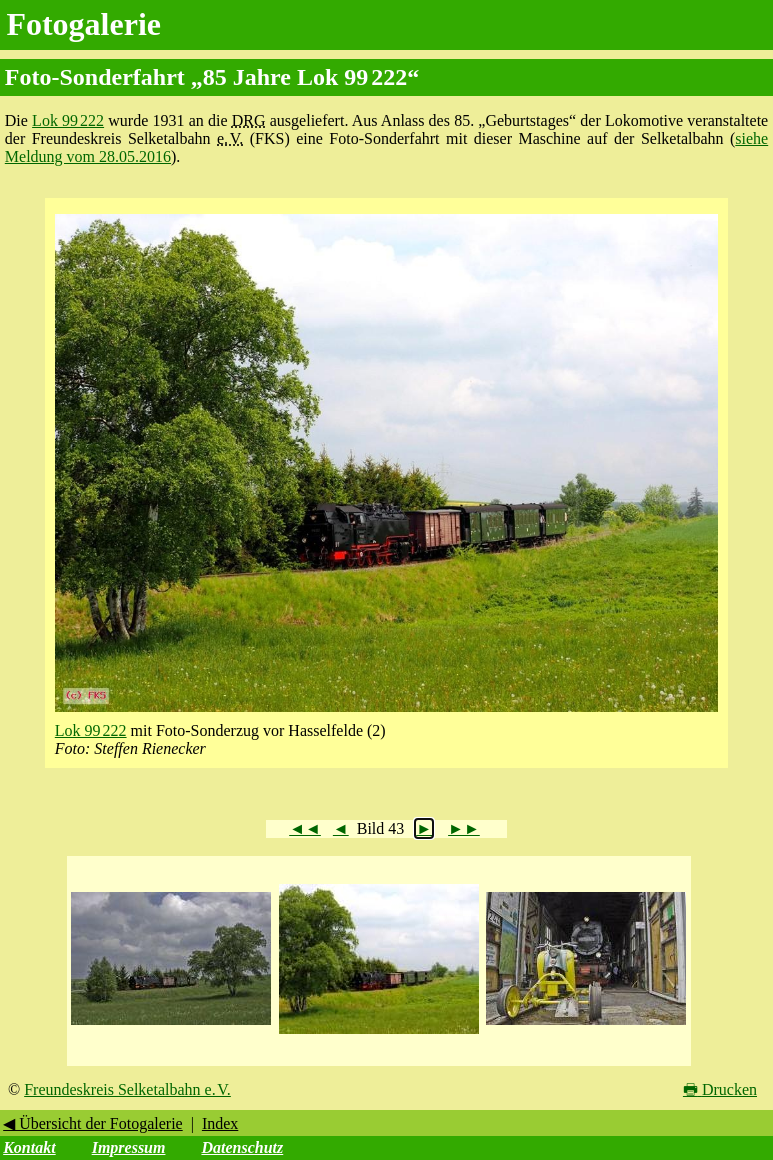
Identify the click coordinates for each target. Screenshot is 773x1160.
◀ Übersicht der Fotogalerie (93, 1123)
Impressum (129, 1147)
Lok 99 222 (68, 120)
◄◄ (305, 828)
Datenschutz (242, 1147)
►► (464, 828)
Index (220, 1123)
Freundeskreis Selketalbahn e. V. (127, 1089)
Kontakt (29, 1147)
